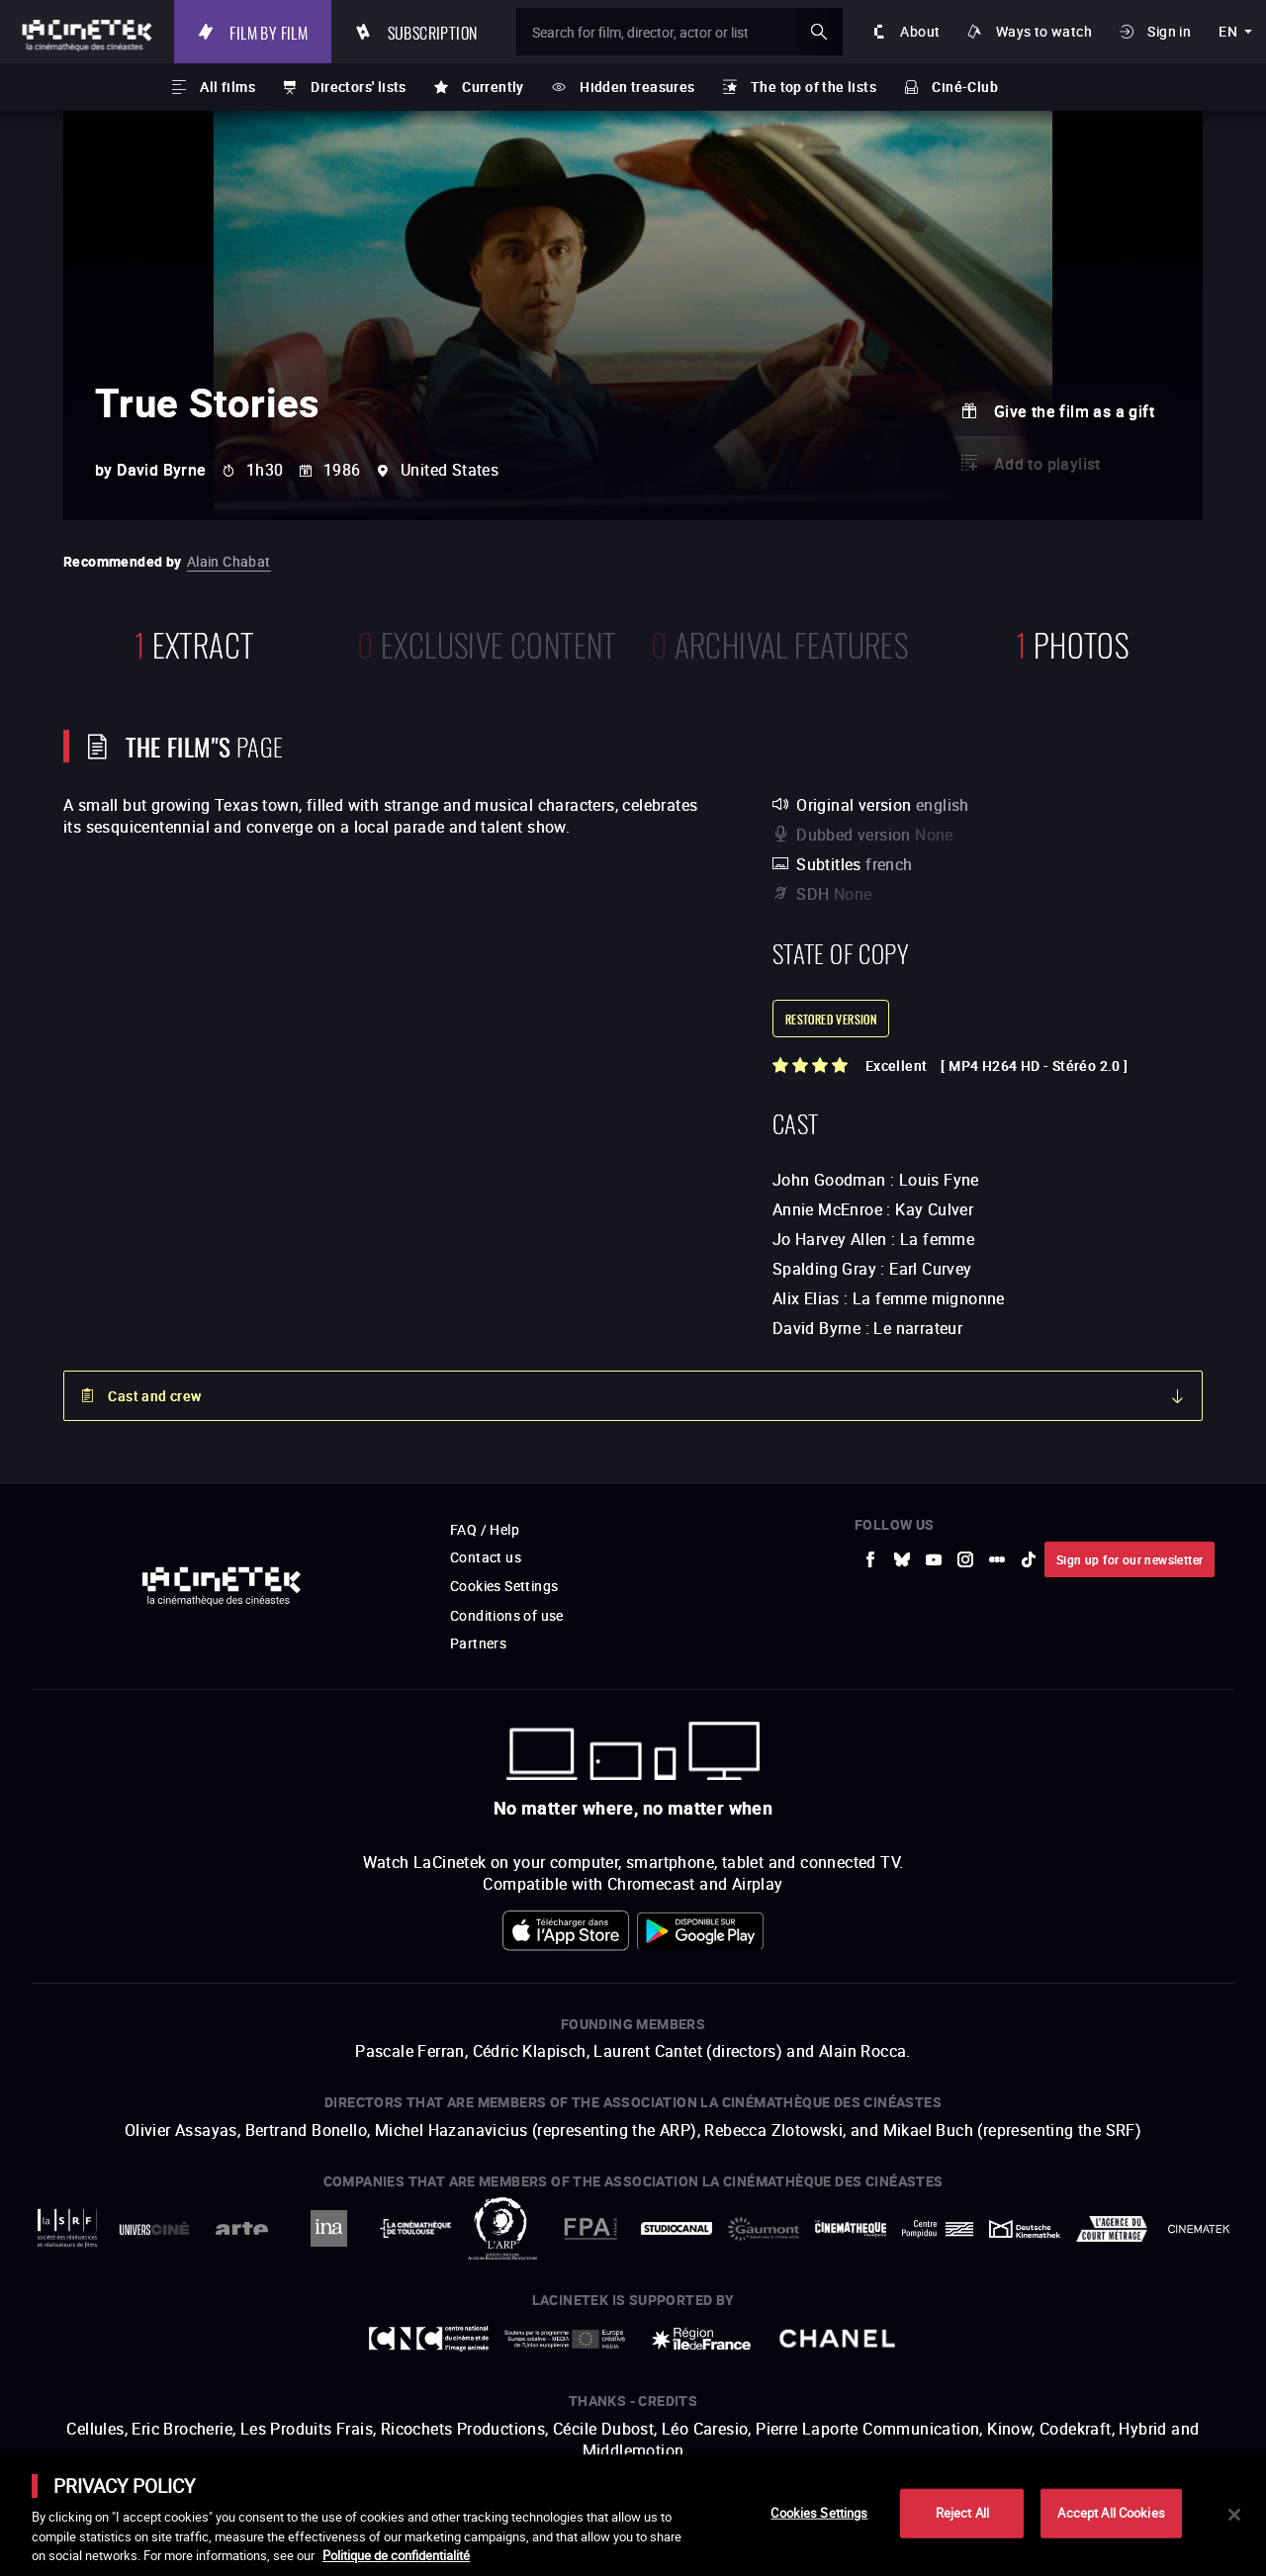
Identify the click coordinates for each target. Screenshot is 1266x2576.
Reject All (962, 2513)
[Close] (1234, 2514)
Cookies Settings (818, 2513)
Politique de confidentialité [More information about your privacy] (396, 2555)
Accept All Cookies (1110, 2513)
